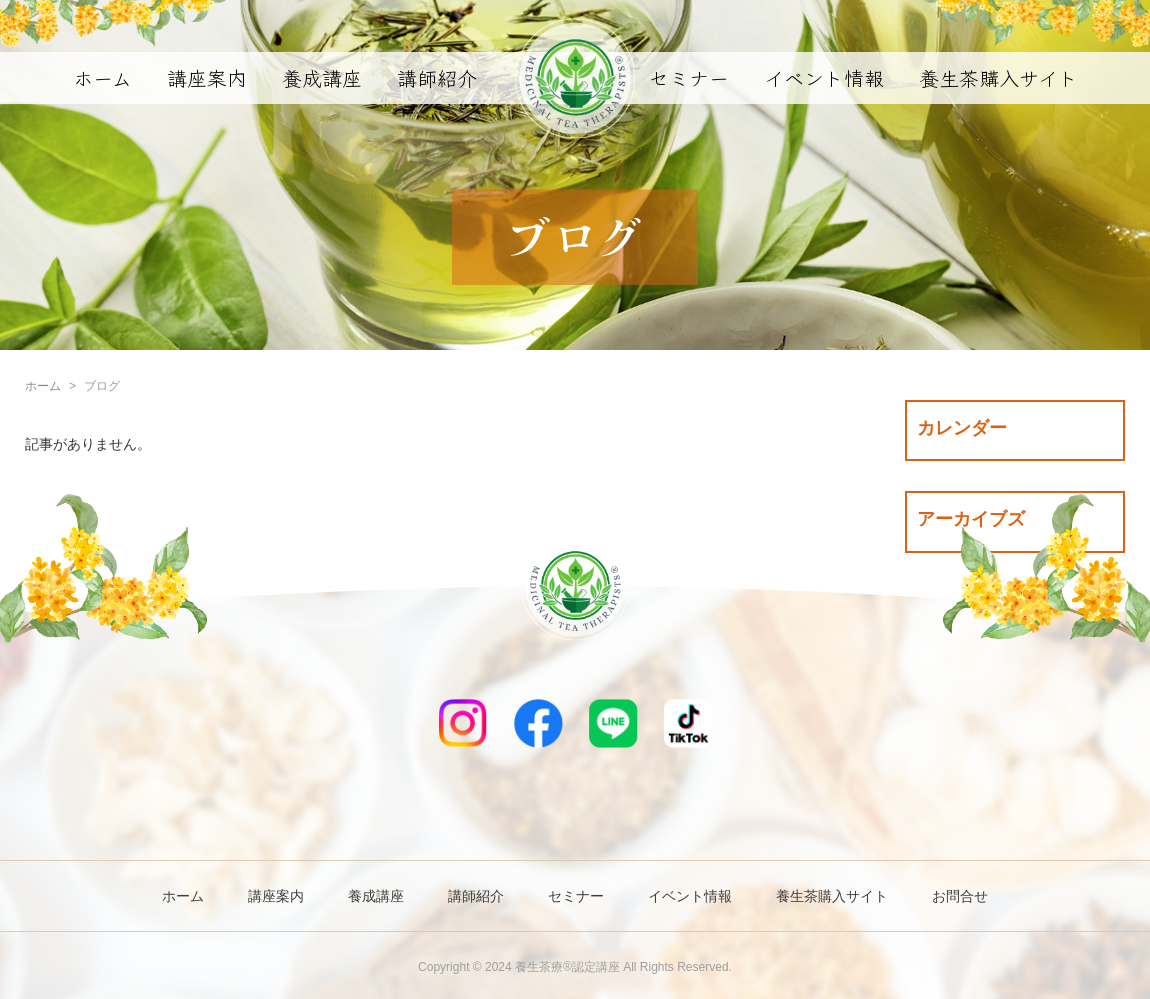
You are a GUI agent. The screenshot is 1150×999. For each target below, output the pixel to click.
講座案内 (207, 77)
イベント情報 (824, 77)
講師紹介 (437, 77)
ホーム (102, 77)
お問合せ (960, 896)
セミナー (689, 77)
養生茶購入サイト (998, 77)
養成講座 (322, 77)
